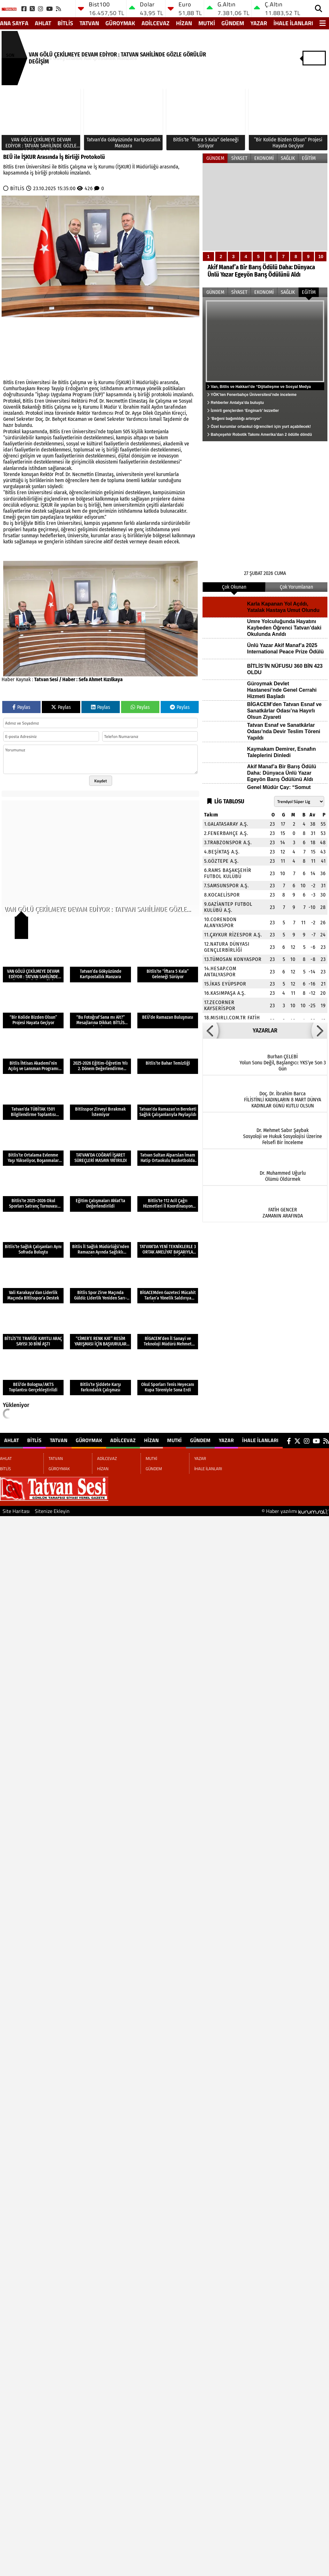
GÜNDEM (232, 23)
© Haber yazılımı (295, 1511)
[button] (210, 1030)
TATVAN (89, 23)
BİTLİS (65, 23)
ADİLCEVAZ (156, 23)
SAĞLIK (288, 158)
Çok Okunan (234, 587)
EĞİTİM (309, 158)
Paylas (21, 707)
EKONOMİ (264, 158)
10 (321, 256)
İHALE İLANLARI (293, 23)
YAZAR (258, 23)
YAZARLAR (265, 1030)
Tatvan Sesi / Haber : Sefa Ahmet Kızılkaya (78, 679)
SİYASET (239, 158)
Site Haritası (16, 1511)
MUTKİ (206, 23)
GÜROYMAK (120, 23)
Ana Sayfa (14, 23)
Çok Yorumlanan (296, 587)
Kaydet (100, 781)
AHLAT (43, 23)
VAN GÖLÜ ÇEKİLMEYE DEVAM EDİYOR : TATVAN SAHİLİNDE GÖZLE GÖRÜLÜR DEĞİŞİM (117, 58)
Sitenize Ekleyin (52, 1511)
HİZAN (184, 23)
